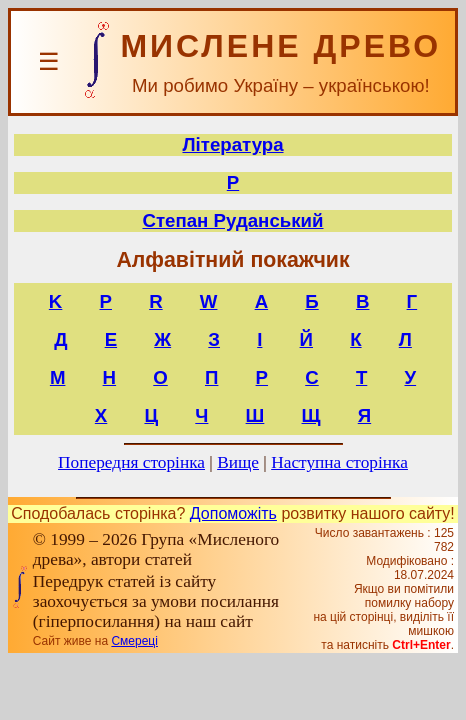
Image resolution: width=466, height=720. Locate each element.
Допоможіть (233, 513)
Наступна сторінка (339, 462)
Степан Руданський (232, 220)
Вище (238, 462)
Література (232, 144)
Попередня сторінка (131, 462)
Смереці (134, 641)
